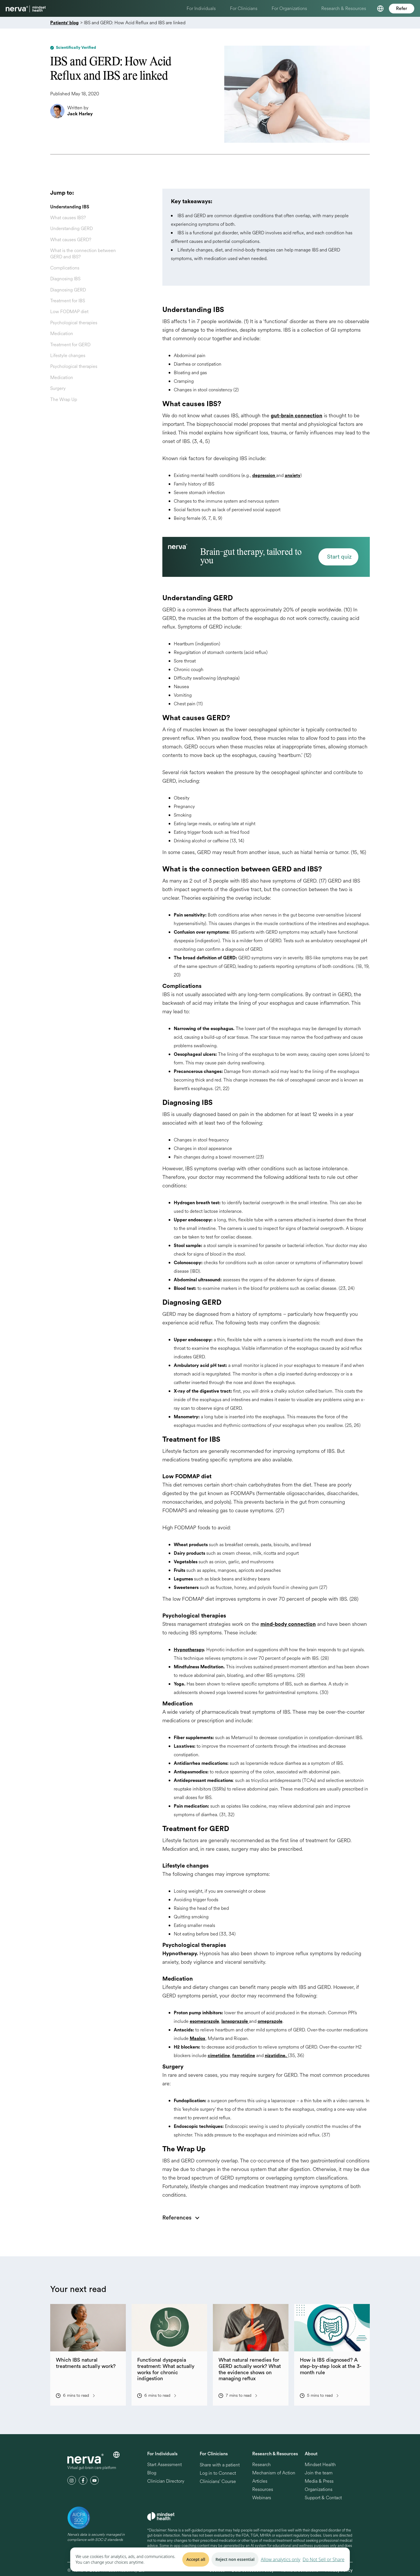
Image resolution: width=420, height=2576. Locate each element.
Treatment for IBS (67, 300)
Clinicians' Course (218, 2481)
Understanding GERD (71, 228)
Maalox (197, 2038)
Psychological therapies (73, 322)
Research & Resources (343, 8)
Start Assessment (164, 2465)
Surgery (58, 388)
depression (264, 475)
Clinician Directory (165, 2481)
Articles (259, 2481)
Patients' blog (64, 23)
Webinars (261, 2498)
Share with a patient (220, 2465)
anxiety (292, 475)
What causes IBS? (68, 217)
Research (261, 2465)
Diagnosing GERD (68, 290)
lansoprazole (235, 2021)
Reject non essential (235, 2559)
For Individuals (201, 8)
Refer (401, 8)
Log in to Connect (218, 2473)
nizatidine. (276, 2055)
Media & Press (319, 2481)
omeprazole (270, 2021)
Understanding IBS (69, 207)
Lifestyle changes (67, 355)
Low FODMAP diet (69, 311)
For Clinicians (243, 8)
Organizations (318, 2489)
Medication (61, 333)
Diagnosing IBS (65, 278)
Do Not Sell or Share (323, 2559)
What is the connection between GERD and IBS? (83, 253)
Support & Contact (323, 2498)
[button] (380, 8)
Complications (64, 268)
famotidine (243, 2055)
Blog (151, 2473)
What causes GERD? (70, 239)
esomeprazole (204, 2021)
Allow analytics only (280, 2559)
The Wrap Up (63, 399)
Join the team (319, 2473)
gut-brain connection (296, 415)
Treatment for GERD (70, 344)
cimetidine (219, 2055)
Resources (262, 2489)
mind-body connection (288, 1624)
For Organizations (289, 8)
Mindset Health (320, 2465)
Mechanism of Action (273, 2473)
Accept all (195, 2559)
